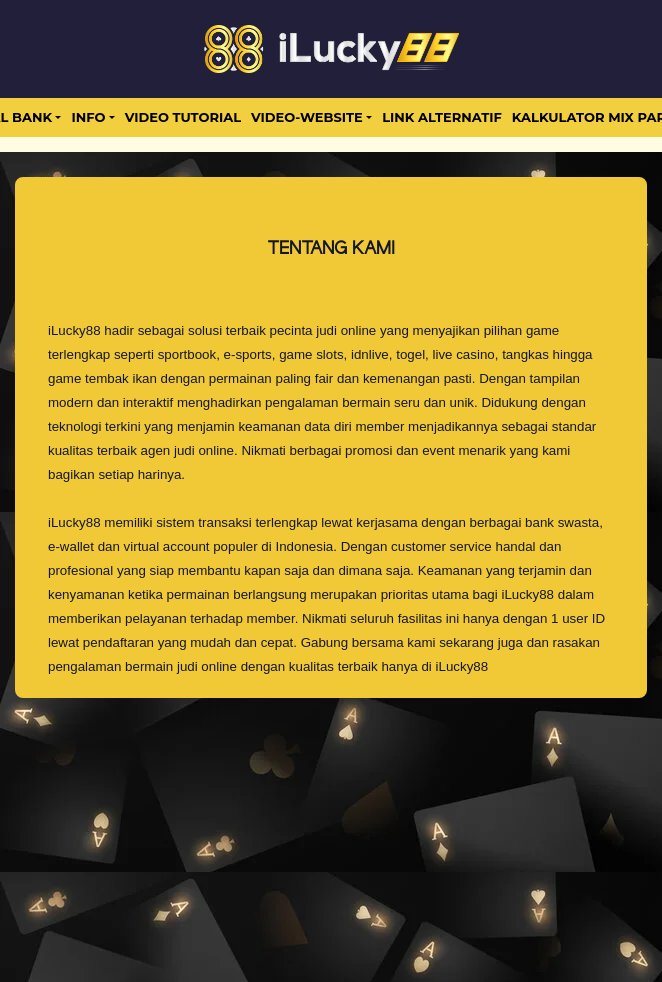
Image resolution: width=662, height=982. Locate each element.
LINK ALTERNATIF (442, 117)
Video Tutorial (183, 117)
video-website (307, 117)
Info (88, 117)
